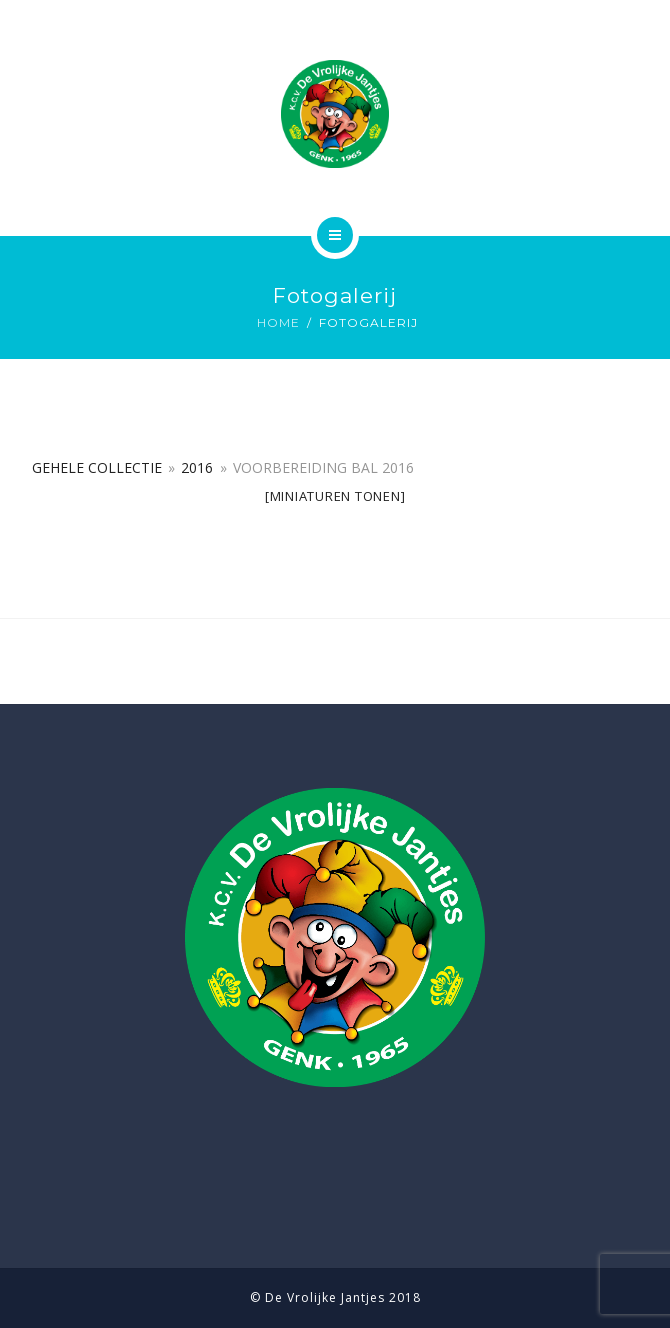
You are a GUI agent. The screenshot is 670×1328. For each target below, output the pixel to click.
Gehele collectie (97, 467)
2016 (197, 467)
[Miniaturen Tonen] (335, 496)
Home (278, 322)
